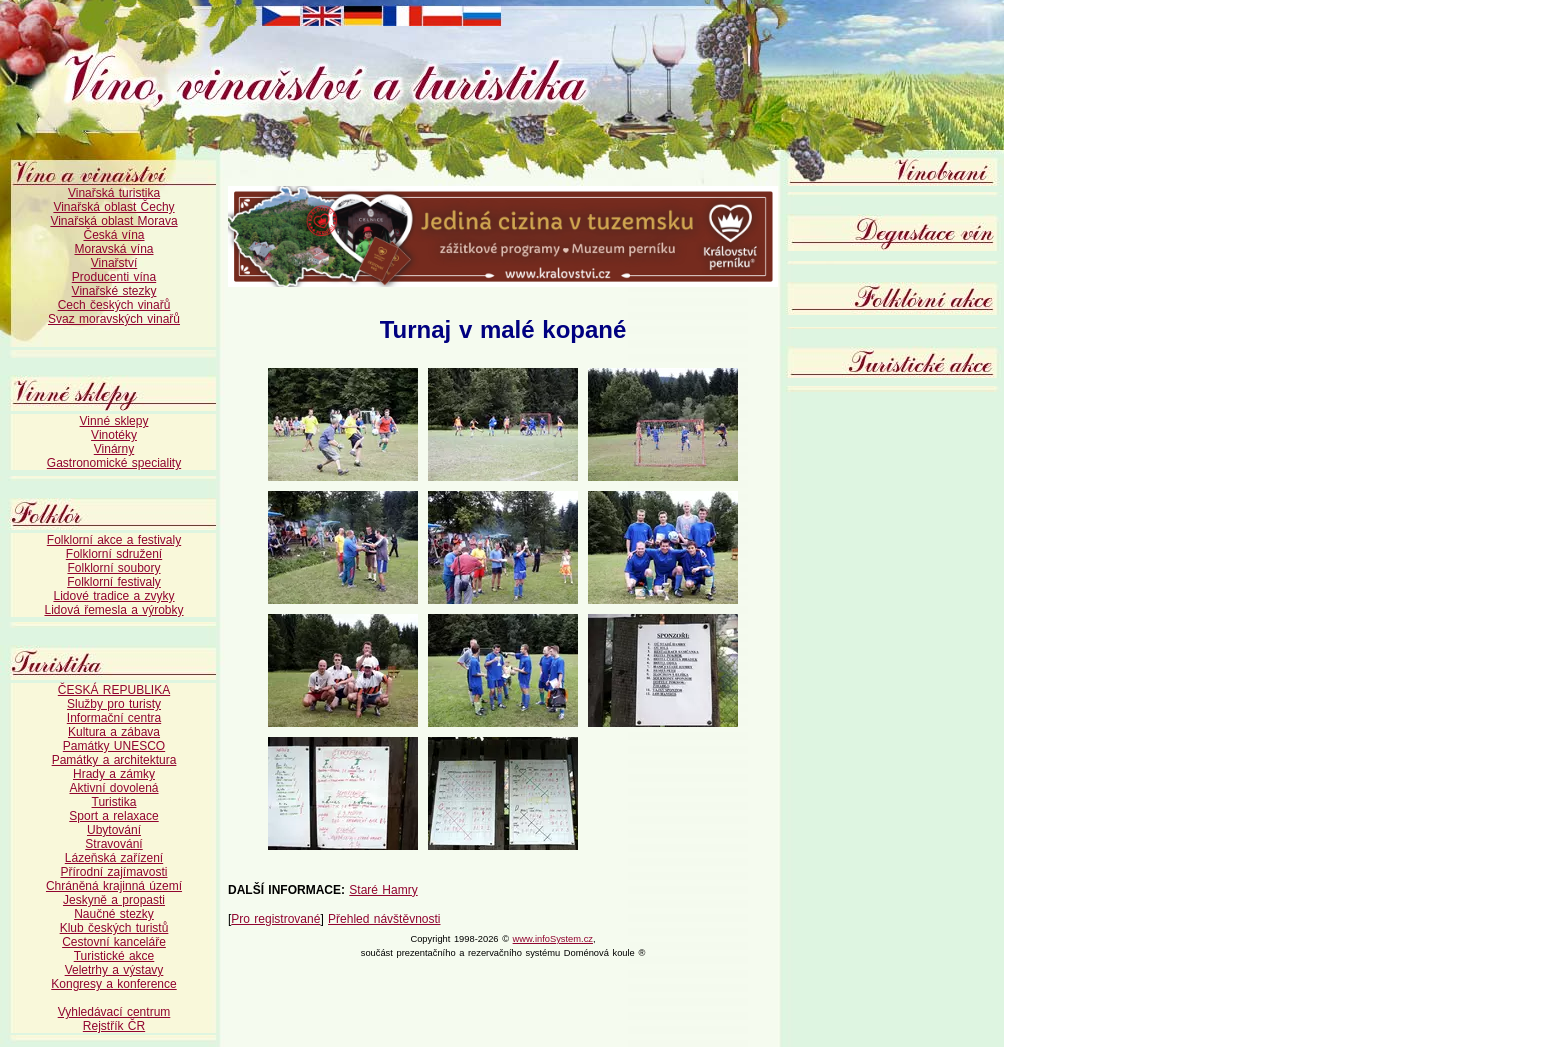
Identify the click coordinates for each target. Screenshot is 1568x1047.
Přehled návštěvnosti (384, 919)
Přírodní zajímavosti (113, 872)
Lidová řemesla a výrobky (113, 610)
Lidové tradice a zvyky (113, 596)
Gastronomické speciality (114, 463)
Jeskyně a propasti (114, 900)
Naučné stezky (114, 914)
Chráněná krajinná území (114, 886)
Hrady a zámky (114, 774)
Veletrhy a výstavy (114, 970)
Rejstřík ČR (114, 1026)
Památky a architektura (114, 760)
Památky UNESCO (114, 746)
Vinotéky (114, 435)
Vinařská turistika (114, 193)
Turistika (114, 802)
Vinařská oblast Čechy (113, 207)
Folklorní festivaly (114, 582)
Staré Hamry (383, 890)
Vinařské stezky (114, 291)
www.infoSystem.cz (553, 939)
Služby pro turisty (114, 704)
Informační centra (114, 718)
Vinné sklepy (114, 421)
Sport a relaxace (113, 816)
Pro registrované (275, 919)
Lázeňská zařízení (114, 858)
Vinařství (114, 263)
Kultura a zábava (114, 732)
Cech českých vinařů (114, 305)
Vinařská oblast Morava (113, 221)
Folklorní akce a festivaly (114, 540)
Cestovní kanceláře (114, 942)
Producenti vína (114, 277)
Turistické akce (114, 956)
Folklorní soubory (113, 568)
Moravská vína (113, 249)
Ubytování (114, 830)
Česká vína (113, 235)
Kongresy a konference (113, 984)
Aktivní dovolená (113, 788)
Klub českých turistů (114, 928)
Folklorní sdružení (114, 554)
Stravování (113, 844)
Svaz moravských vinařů (114, 319)
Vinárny (114, 449)
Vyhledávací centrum (114, 1012)
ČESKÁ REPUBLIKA (114, 690)
